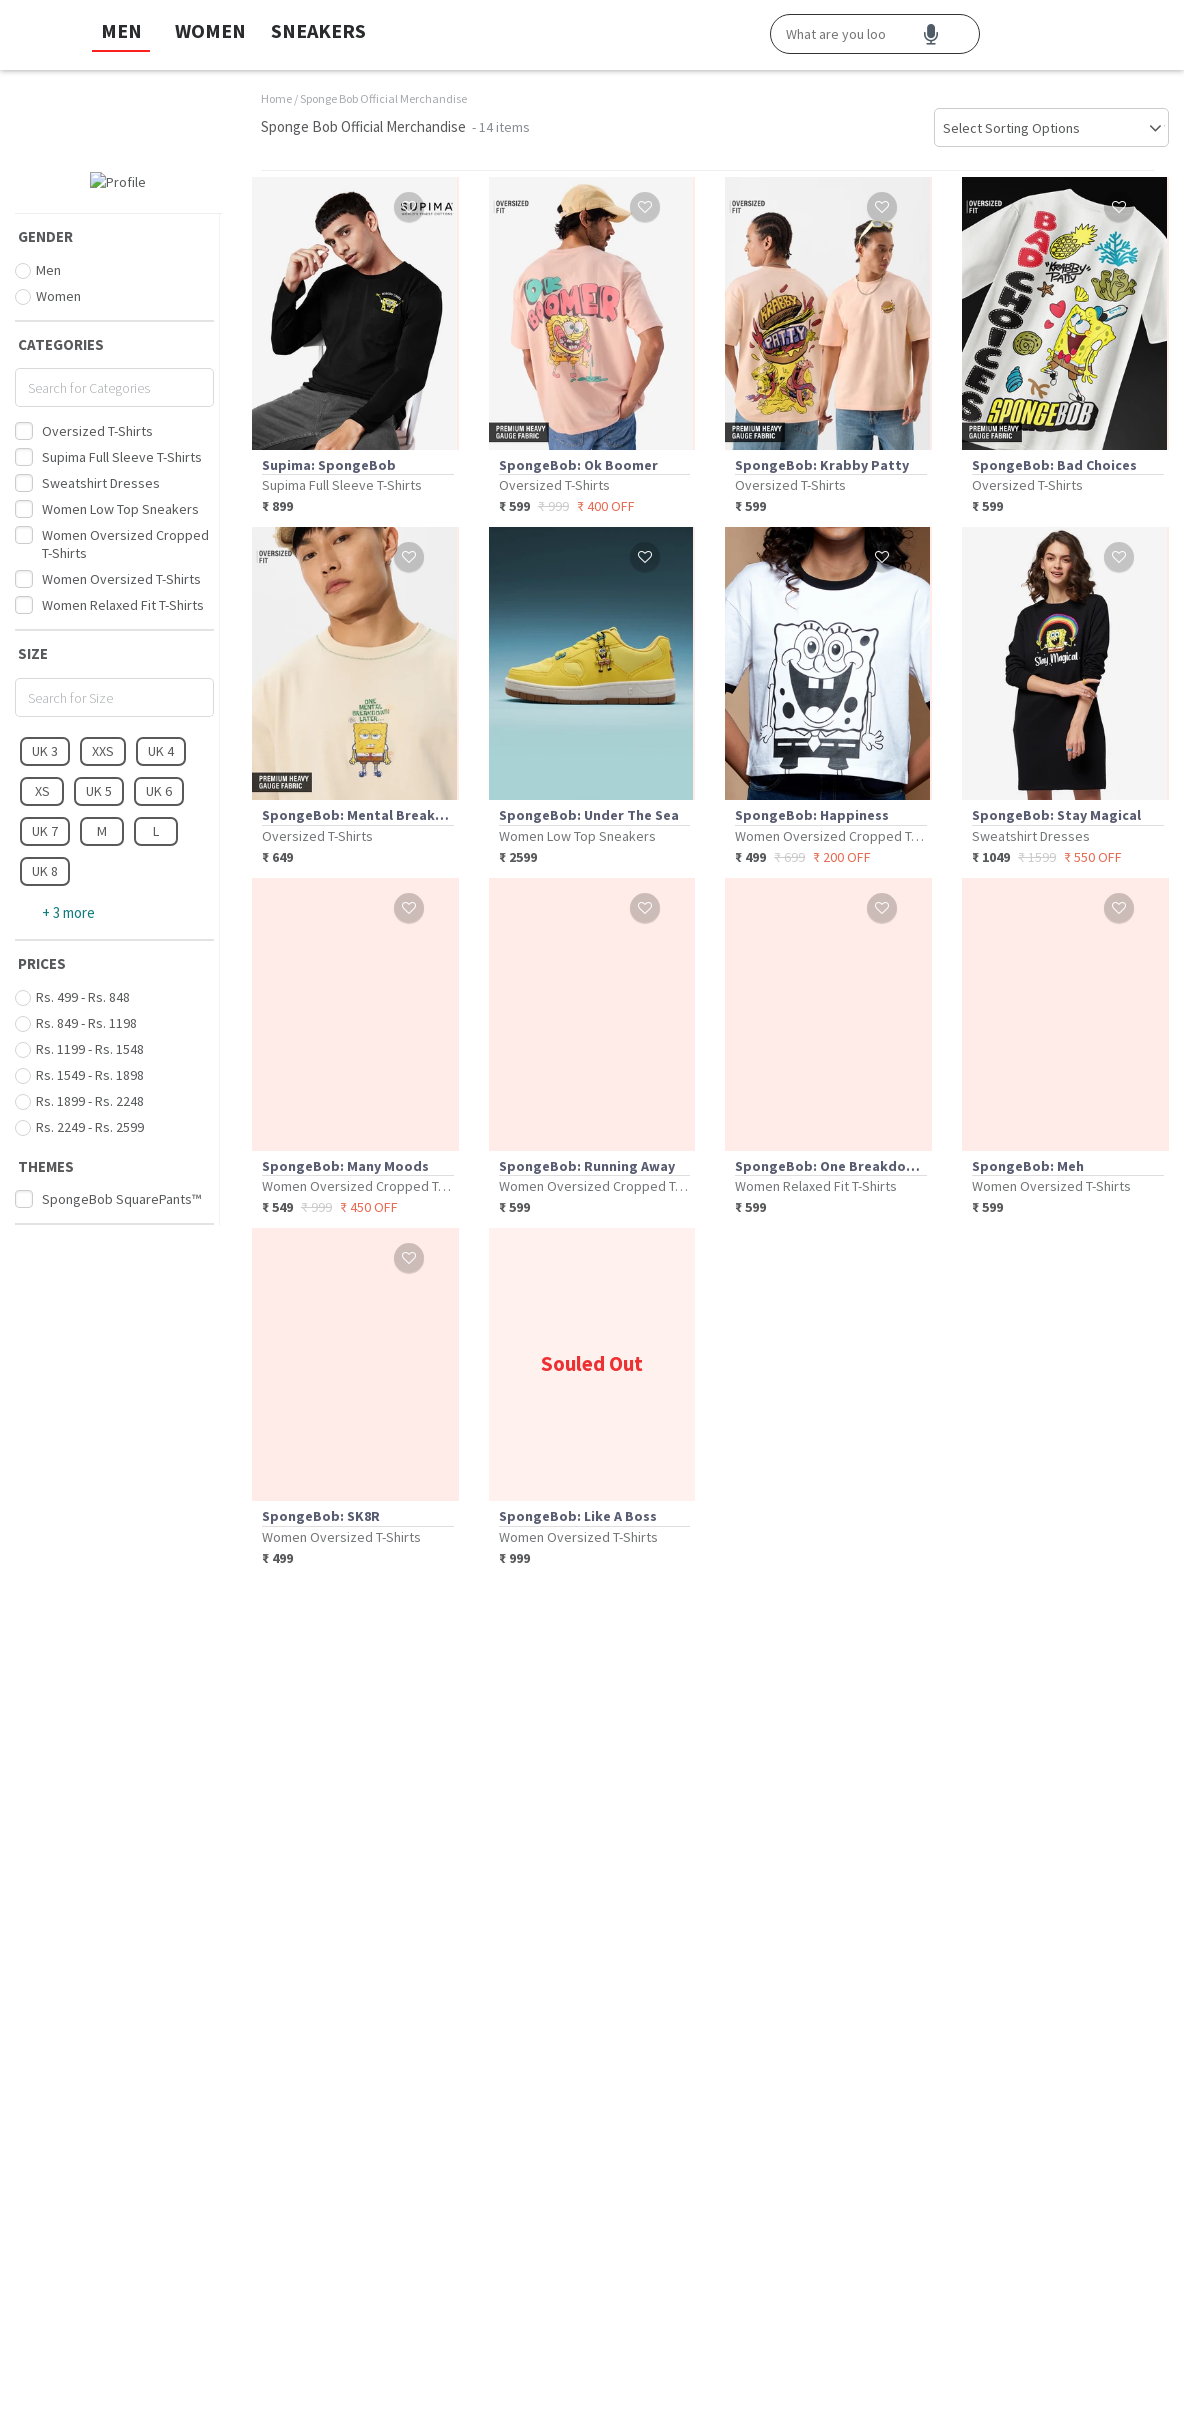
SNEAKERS (318, 30)
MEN (121, 30)
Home (276, 98)
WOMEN (210, 30)
